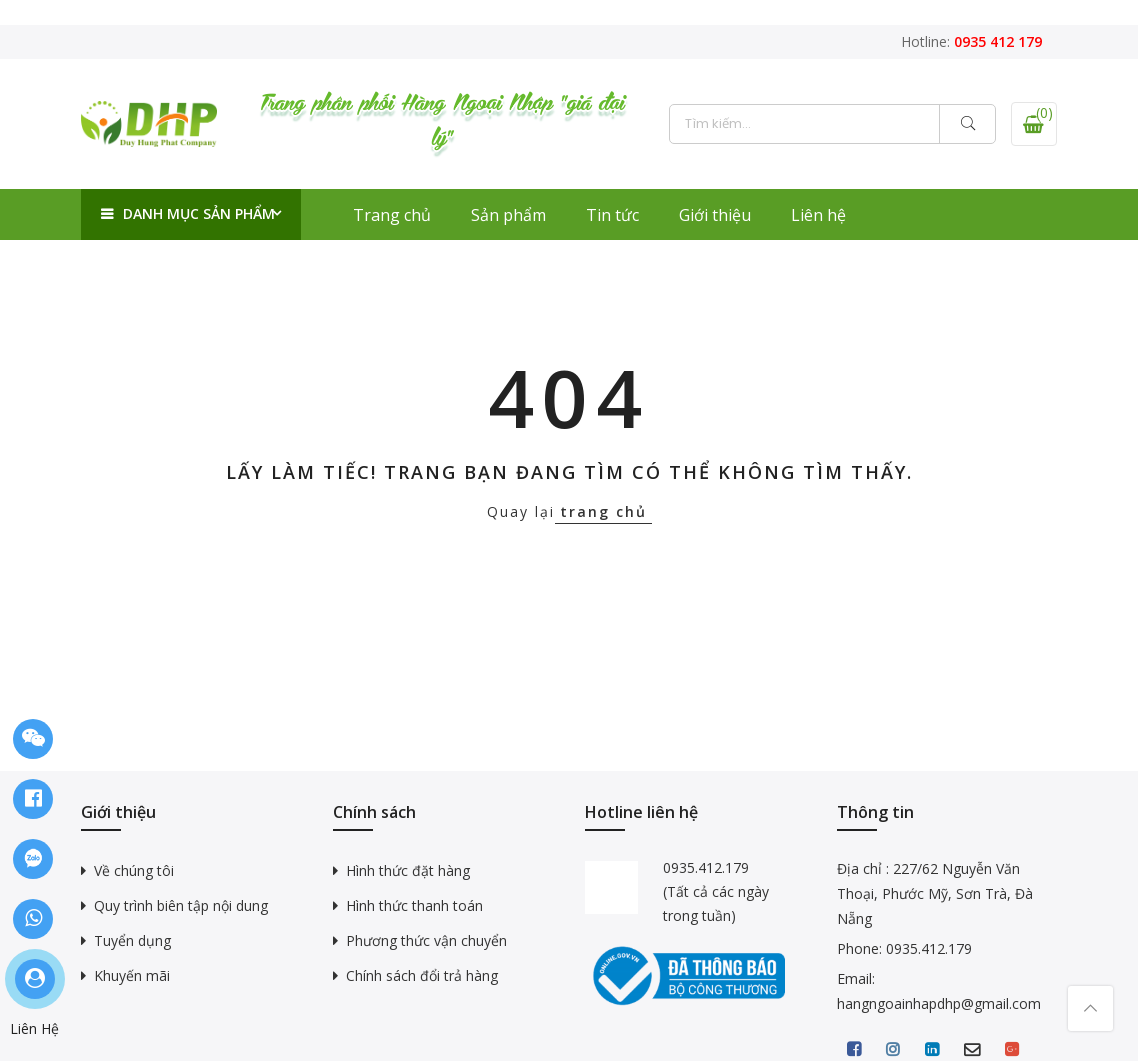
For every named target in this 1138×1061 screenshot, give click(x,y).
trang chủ (603, 511)
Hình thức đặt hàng (408, 870)
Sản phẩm (508, 215)
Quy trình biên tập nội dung (181, 905)
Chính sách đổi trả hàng (422, 975)
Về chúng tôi (134, 870)
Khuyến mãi (132, 975)
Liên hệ (818, 215)
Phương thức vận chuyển (426, 940)
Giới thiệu (715, 215)
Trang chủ (392, 215)
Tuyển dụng (132, 940)
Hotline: (971, 41)
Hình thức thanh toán (414, 905)
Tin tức (612, 215)
